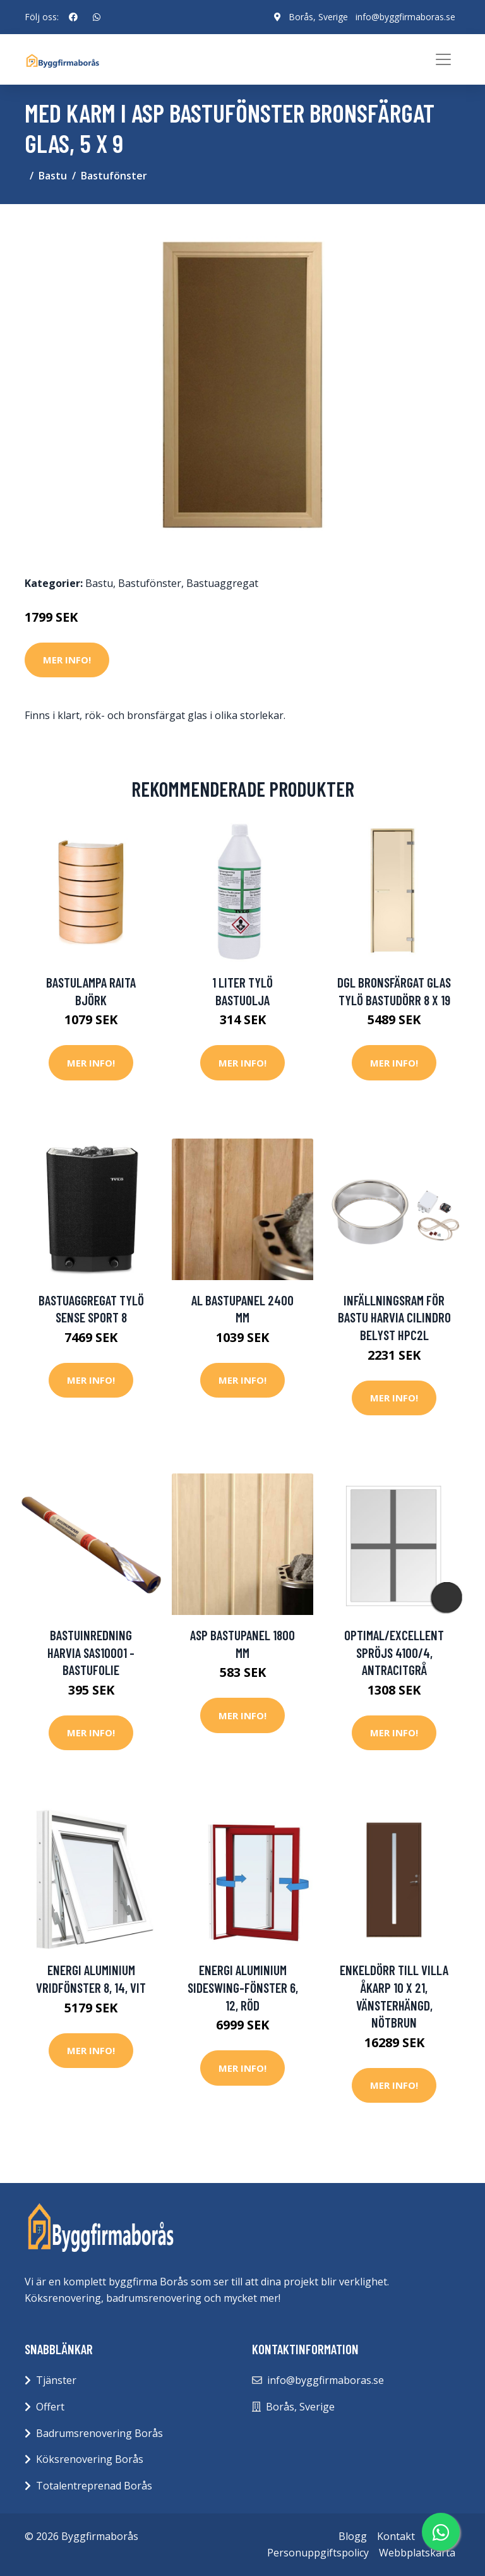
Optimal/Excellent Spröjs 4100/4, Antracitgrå (394, 1652)
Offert (50, 2407)
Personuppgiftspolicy (318, 2553)
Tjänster (56, 2380)
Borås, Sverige (318, 17)
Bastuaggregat (222, 583)
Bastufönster (114, 176)
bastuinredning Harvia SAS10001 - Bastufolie (91, 1652)
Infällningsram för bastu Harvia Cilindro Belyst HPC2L (394, 1317)
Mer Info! (67, 659)
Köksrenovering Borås (89, 2459)
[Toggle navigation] (443, 59)
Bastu (53, 176)
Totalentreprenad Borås (94, 2486)
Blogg (352, 2536)
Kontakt (396, 2536)
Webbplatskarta (417, 2553)
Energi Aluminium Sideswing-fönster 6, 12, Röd (243, 1987)
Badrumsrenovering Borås (99, 2433)
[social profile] (73, 17)
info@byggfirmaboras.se (405, 17)
